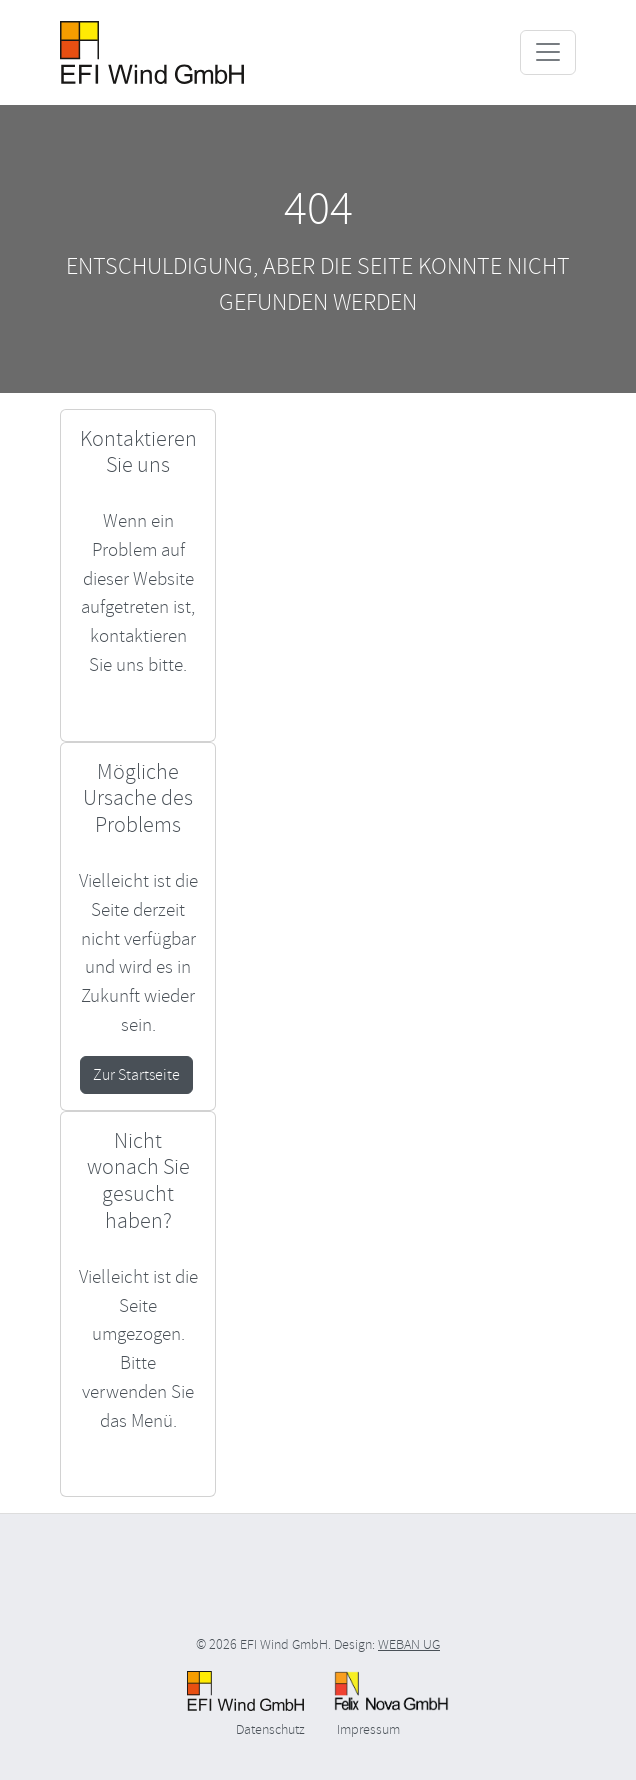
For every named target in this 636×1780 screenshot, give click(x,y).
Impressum (368, 1729)
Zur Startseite (136, 1075)
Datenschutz (270, 1729)
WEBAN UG (409, 1644)
